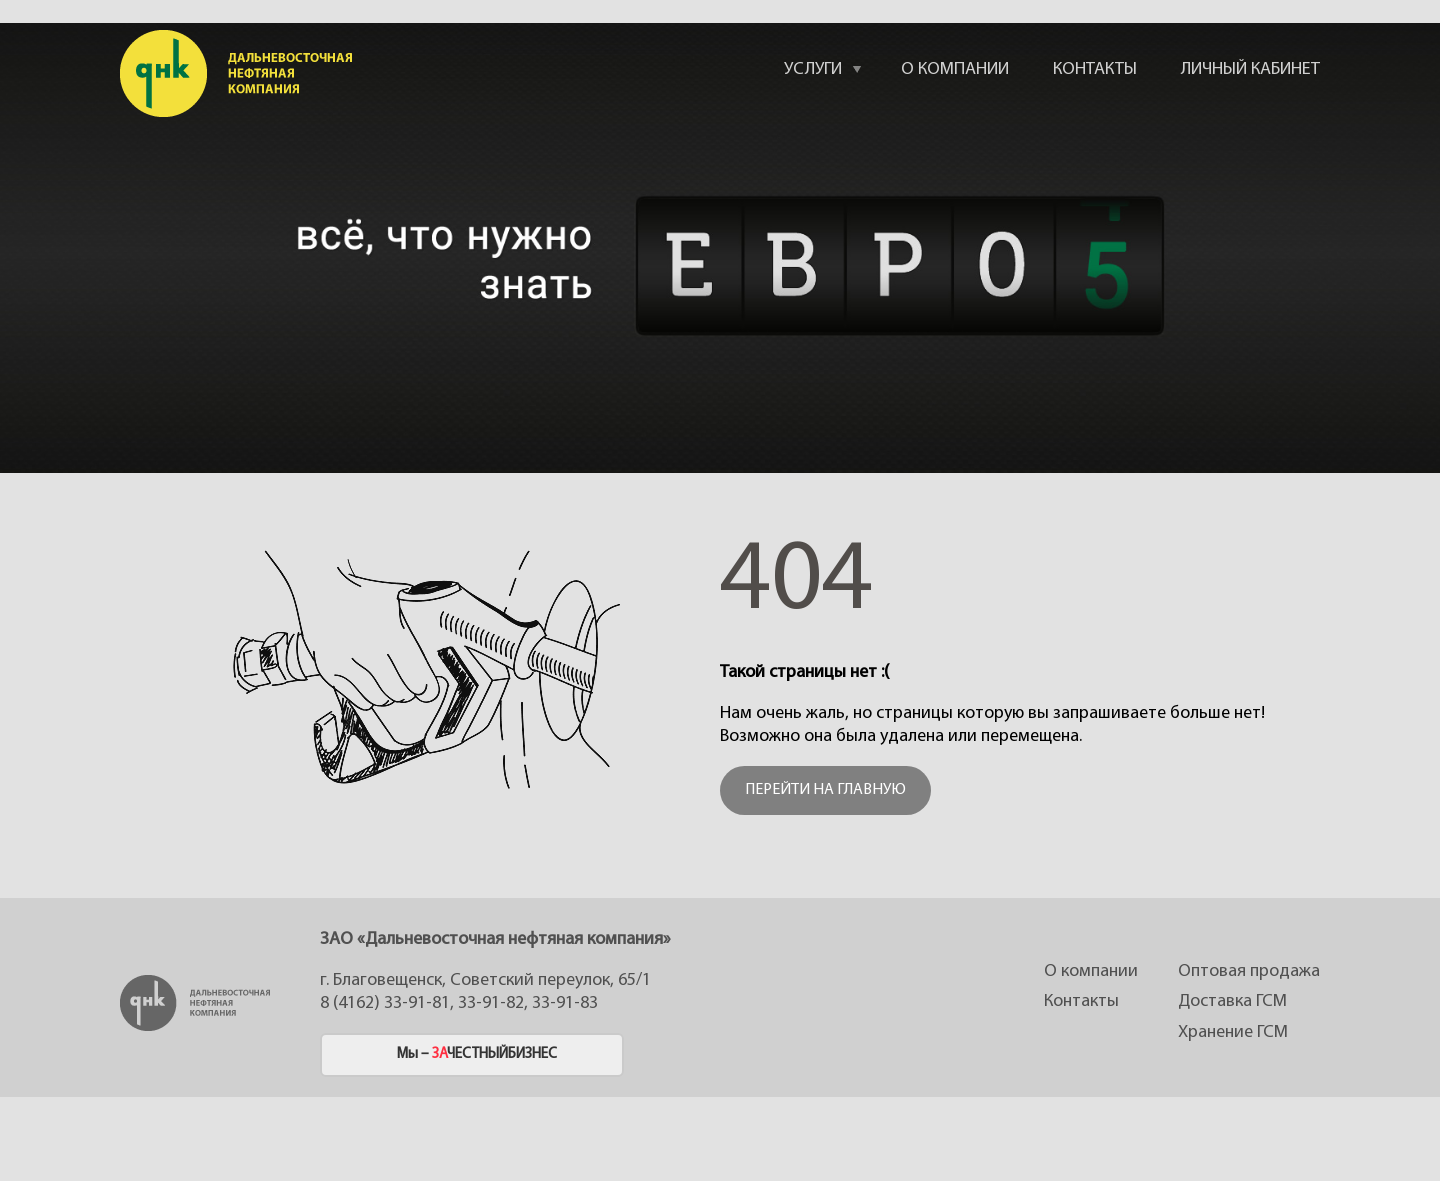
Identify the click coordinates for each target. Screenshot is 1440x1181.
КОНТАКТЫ (1095, 69)
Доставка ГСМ (1232, 1001)
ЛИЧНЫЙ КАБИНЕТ (1250, 69)
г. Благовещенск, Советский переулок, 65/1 (485, 980)
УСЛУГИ (813, 69)
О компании (1091, 971)
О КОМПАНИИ (955, 69)
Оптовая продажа (1249, 971)
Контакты (1081, 1001)
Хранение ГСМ (1233, 1032)
